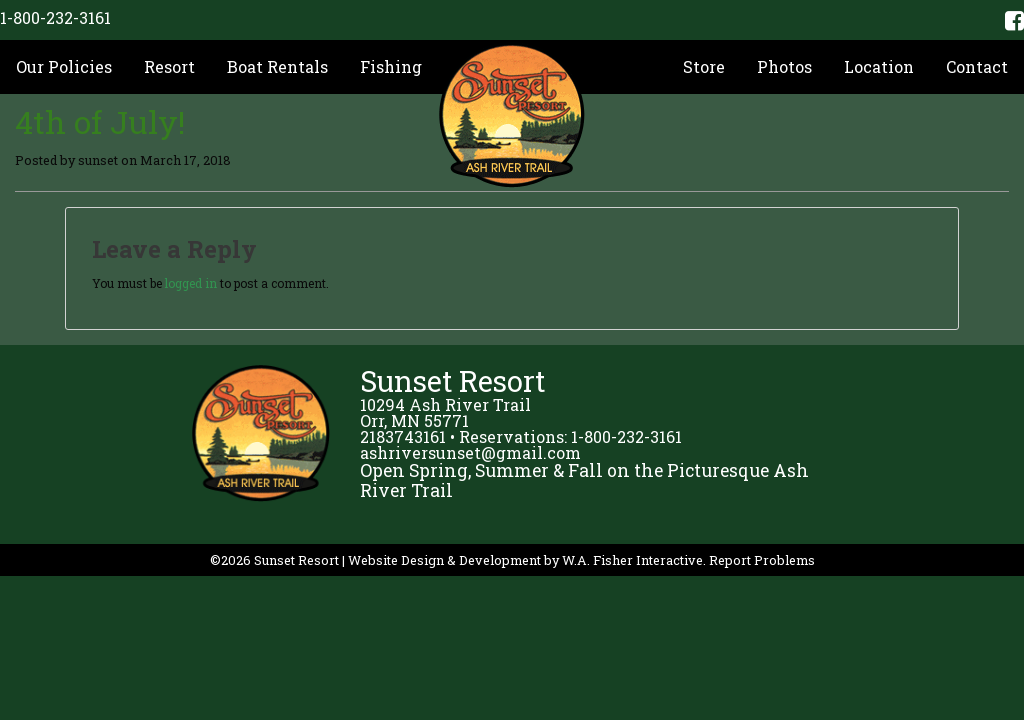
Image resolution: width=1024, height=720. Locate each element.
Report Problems (762, 560)
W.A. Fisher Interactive (632, 560)
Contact (977, 66)
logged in (191, 283)
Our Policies (64, 66)
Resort (169, 66)
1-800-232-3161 (55, 17)
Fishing (391, 66)
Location (879, 66)
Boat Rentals (277, 66)
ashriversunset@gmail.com (470, 452)
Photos (784, 66)
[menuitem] (64, 67)
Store (704, 66)
